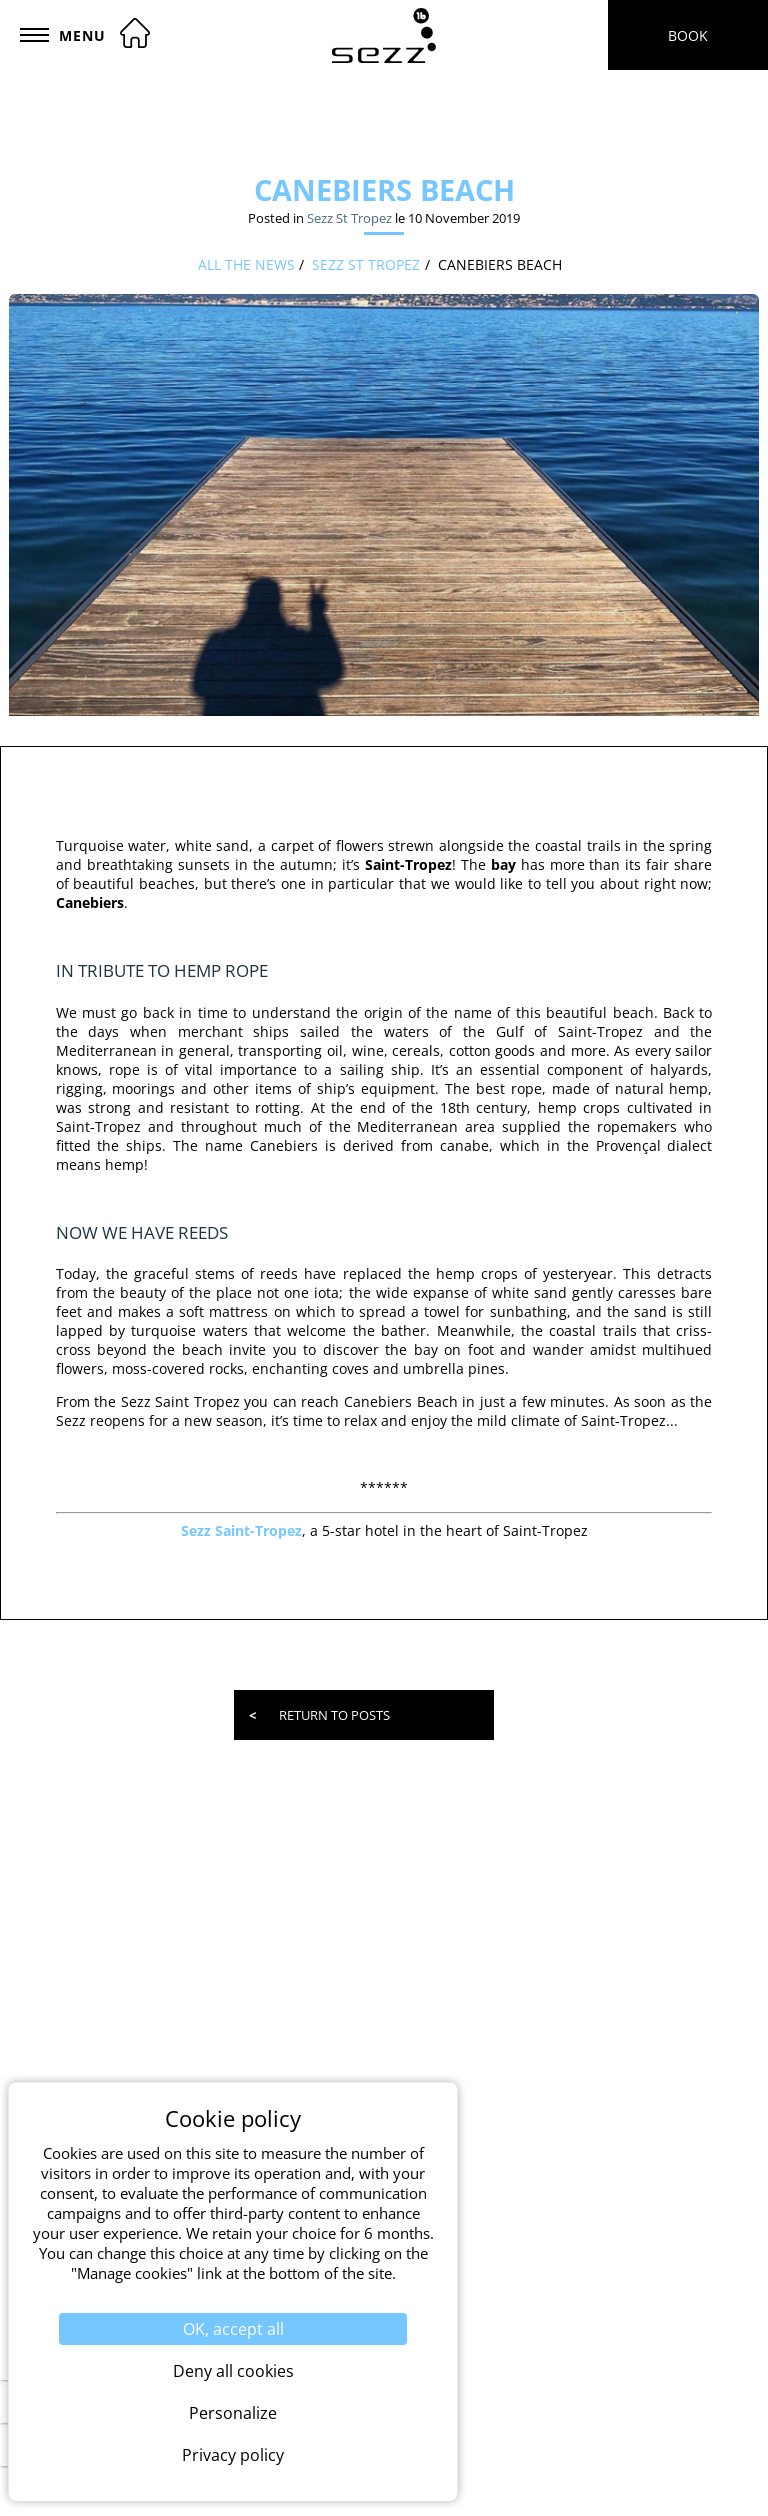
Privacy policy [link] (233, 2455)
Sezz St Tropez (349, 218)
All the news (246, 264)
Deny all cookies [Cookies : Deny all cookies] (233, 2371)
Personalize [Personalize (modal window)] (233, 2413)
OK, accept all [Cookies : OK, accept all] (233, 2329)
